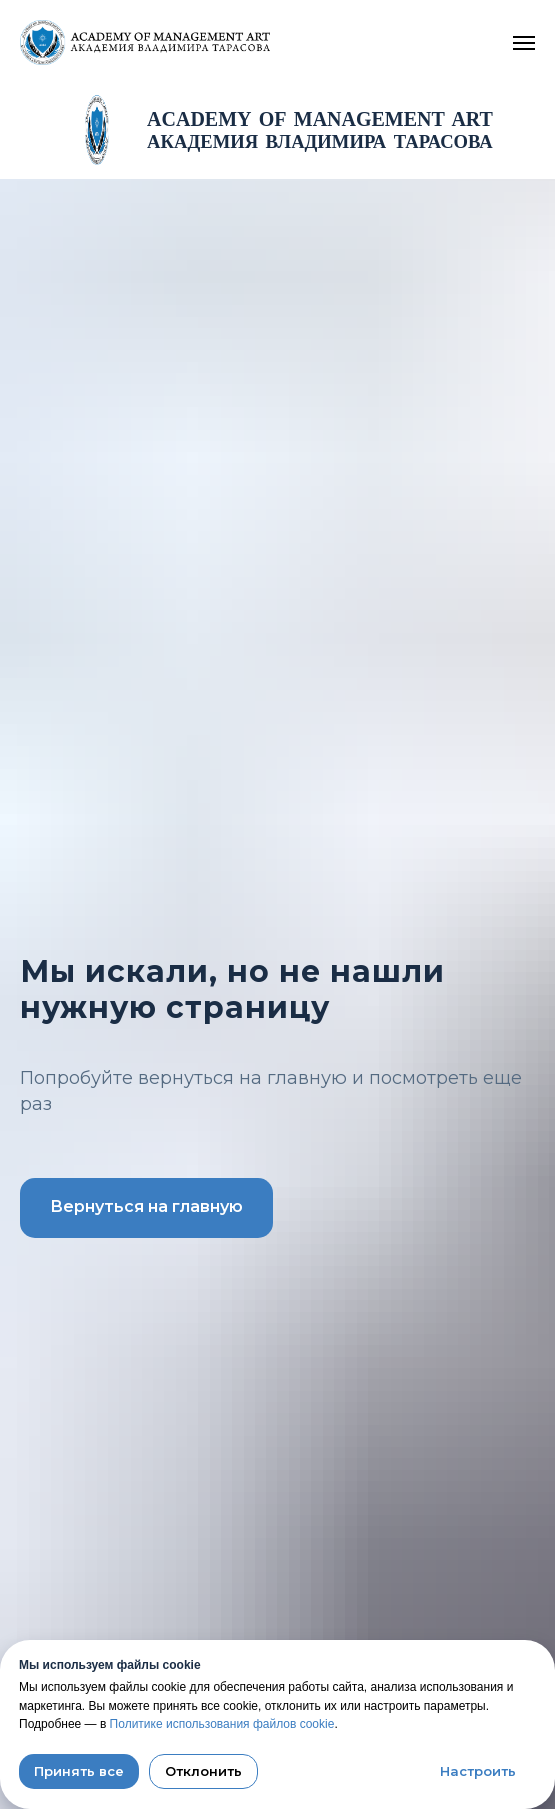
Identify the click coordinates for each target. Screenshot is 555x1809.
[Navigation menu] (524, 43)
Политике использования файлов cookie (222, 1724)
